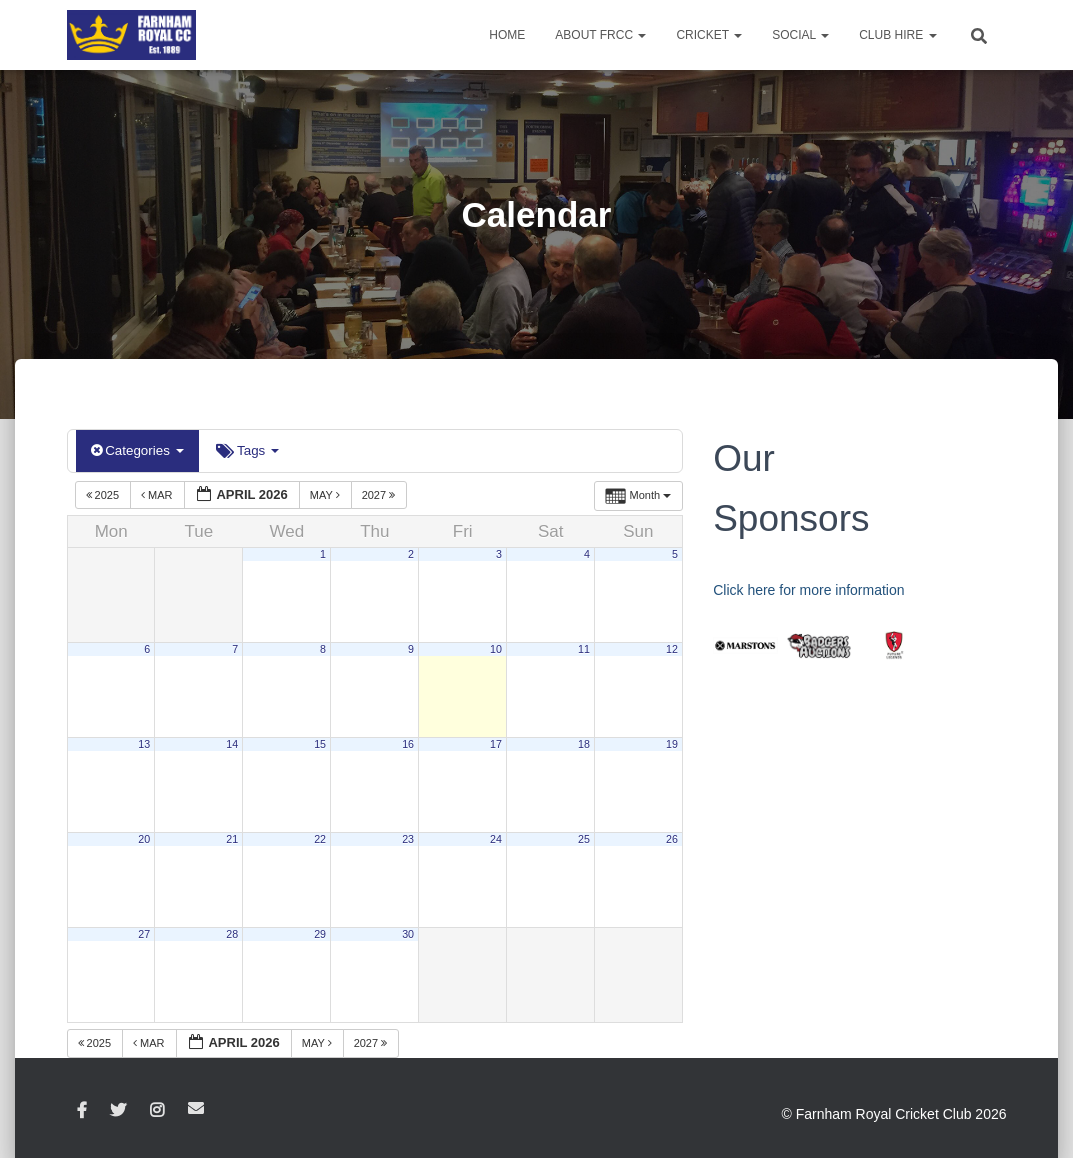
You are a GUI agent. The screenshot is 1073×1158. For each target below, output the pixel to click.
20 (144, 839)
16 (408, 744)
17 (496, 744)
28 (232, 934)
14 (232, 744)
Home (507, 35)
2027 (380, 494)
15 (320, 744)
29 (320, 934)
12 (672, 649)
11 (584, 649)
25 (584, 839)
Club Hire (897, 35)
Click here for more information (808, 590)
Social (800, 35)
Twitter (118, 1110)
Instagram (157, 1110)
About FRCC (600, 35)
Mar (158, 494)
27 (144, 934)
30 (408, 934)
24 (496, 839)
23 (408, 839)
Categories (136, 450)
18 (584, 744)
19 (672, 744)
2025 (104, 494)
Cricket (709, 35)
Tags (244, 450)
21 (232, 839)
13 (144, 744)
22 (320, 839)
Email (196, 1107)
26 (672, 839)
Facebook (82, 1110)
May (326, 494)
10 (496, 649)
